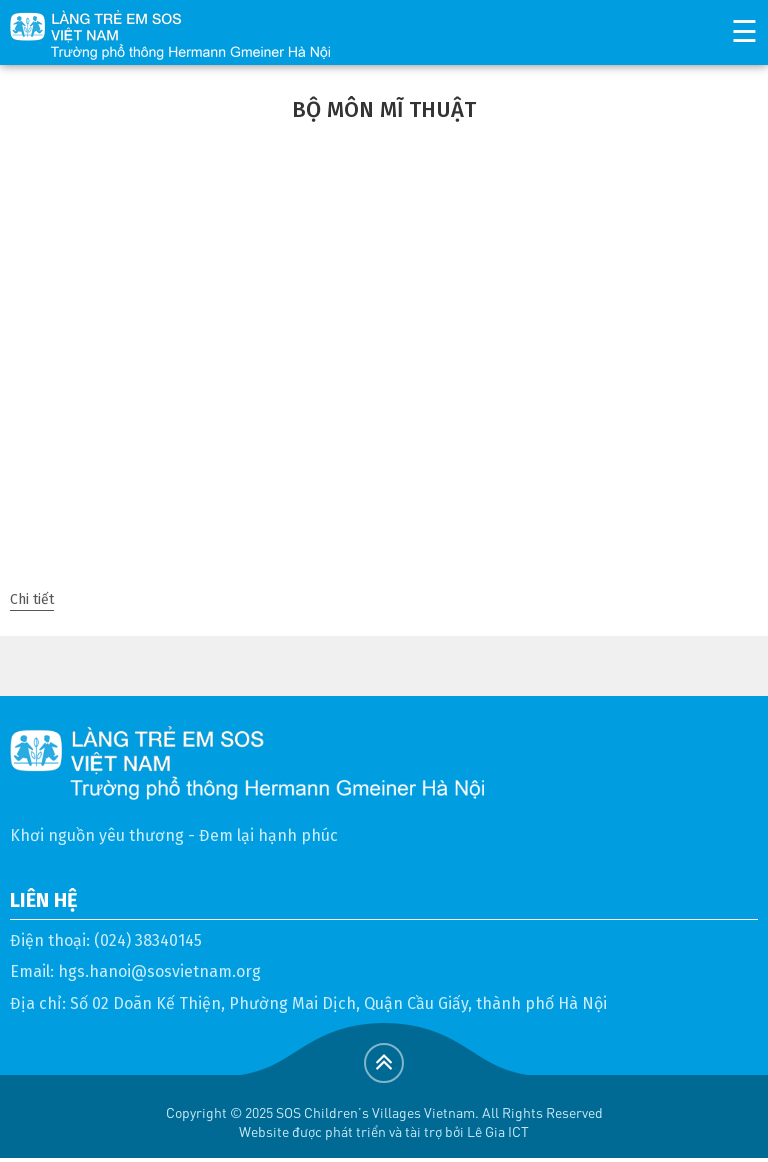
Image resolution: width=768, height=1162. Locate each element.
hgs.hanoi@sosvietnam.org (159, 971)
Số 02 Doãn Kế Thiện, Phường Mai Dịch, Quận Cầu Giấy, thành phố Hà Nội (338, 1003)
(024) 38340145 (148, 940)
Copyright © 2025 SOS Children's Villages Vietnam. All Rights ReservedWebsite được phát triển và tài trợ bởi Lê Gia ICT (384, 1121)
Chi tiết (32, 599)
